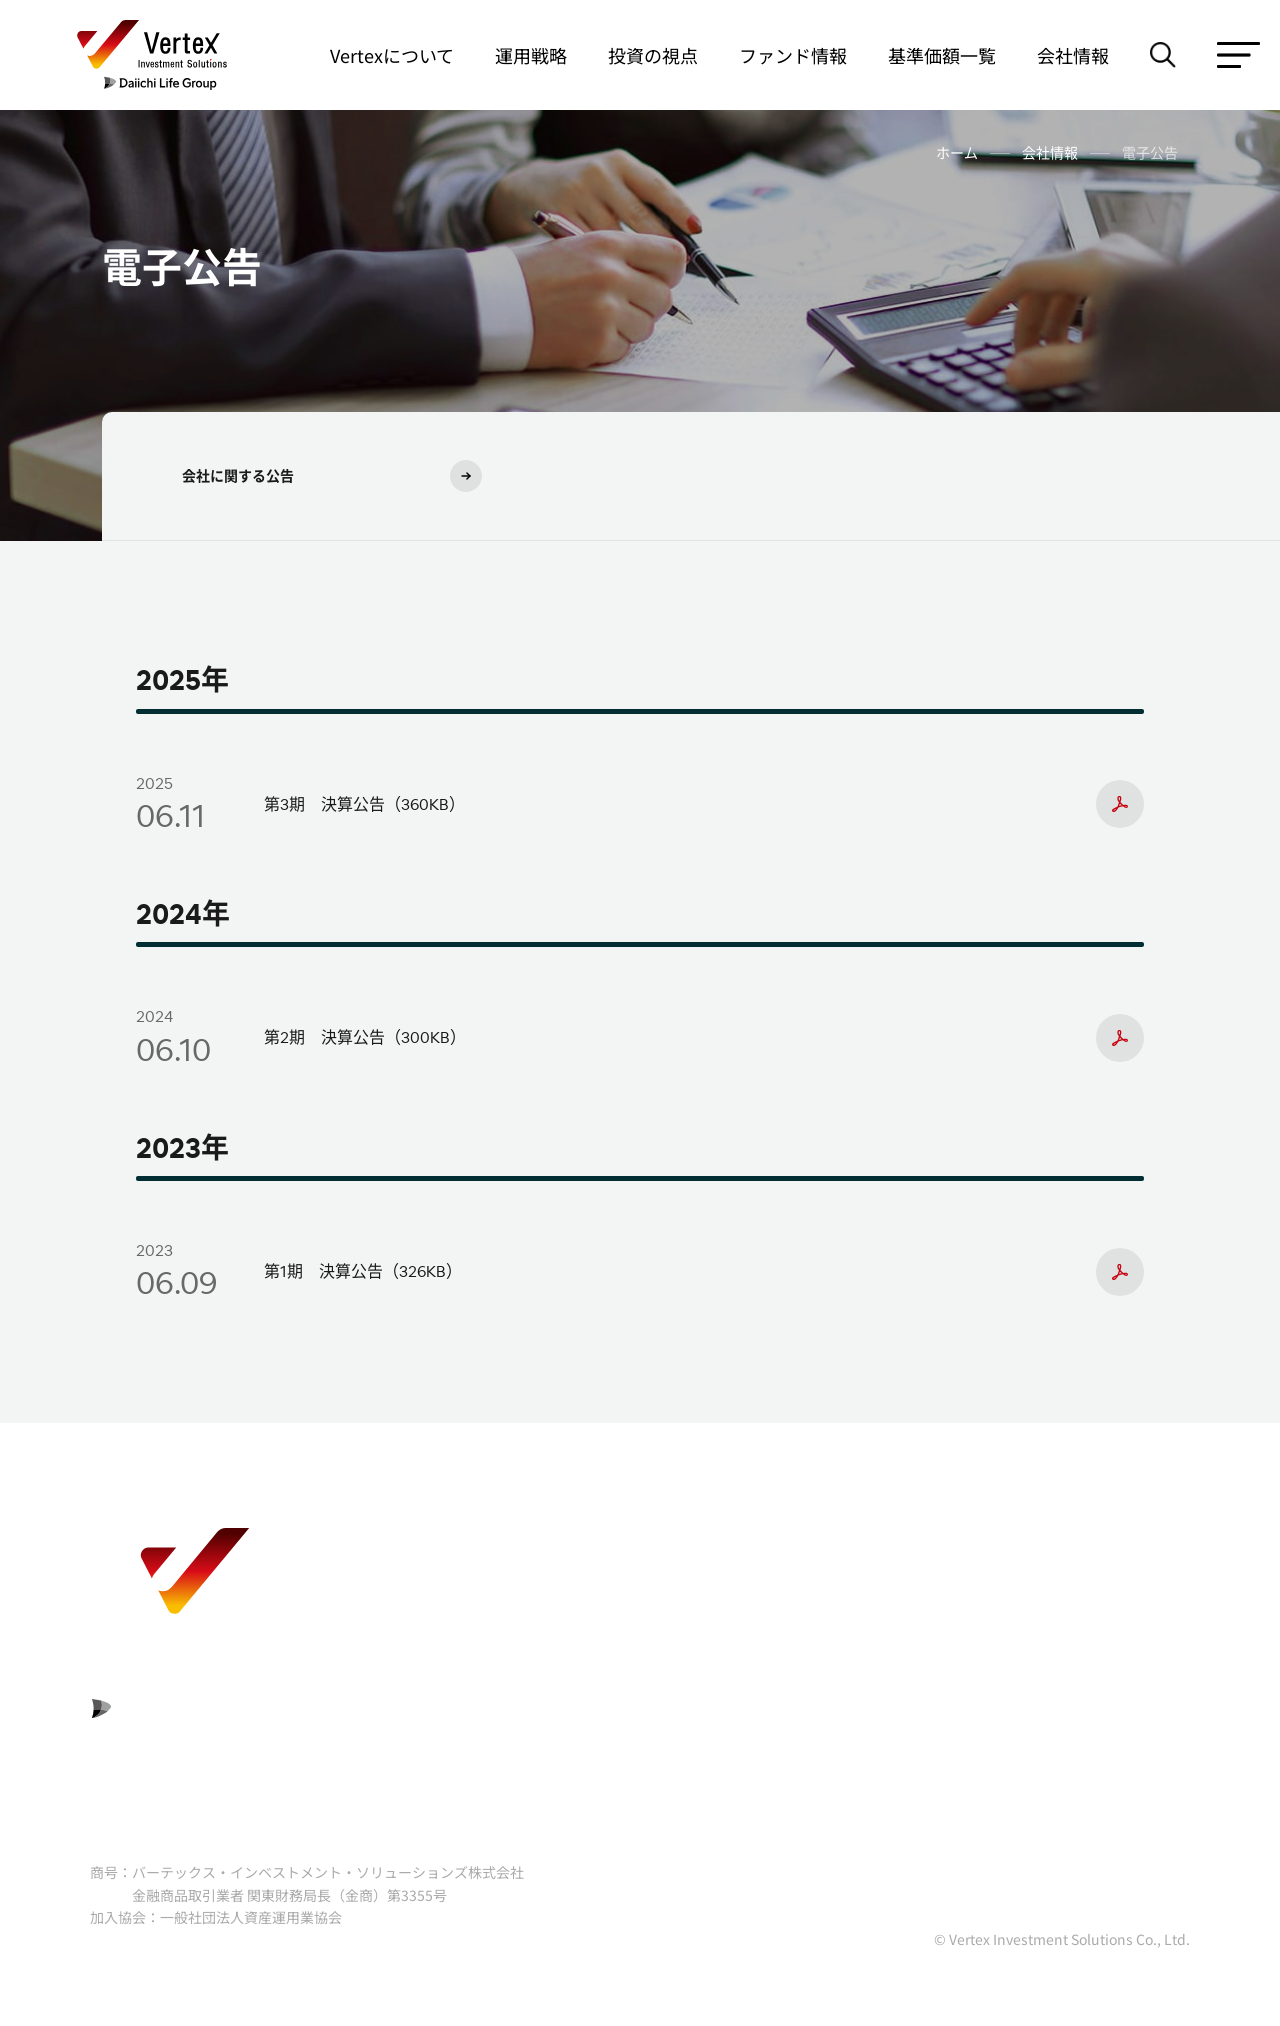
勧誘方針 (898, 1565)
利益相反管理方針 (490, 1615)
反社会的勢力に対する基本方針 (978, 1615)
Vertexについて (392, 55)
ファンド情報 (793, 55)
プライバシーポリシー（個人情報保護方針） (586, 1666)
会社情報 (1073, 55)
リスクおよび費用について (522, 1565)
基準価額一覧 (942, 55)
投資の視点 (653, 55)
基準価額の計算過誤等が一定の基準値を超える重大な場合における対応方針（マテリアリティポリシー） (1010, 1691)
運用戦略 (531, 55)
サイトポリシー (482, 1716)
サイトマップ (914, 1768)
